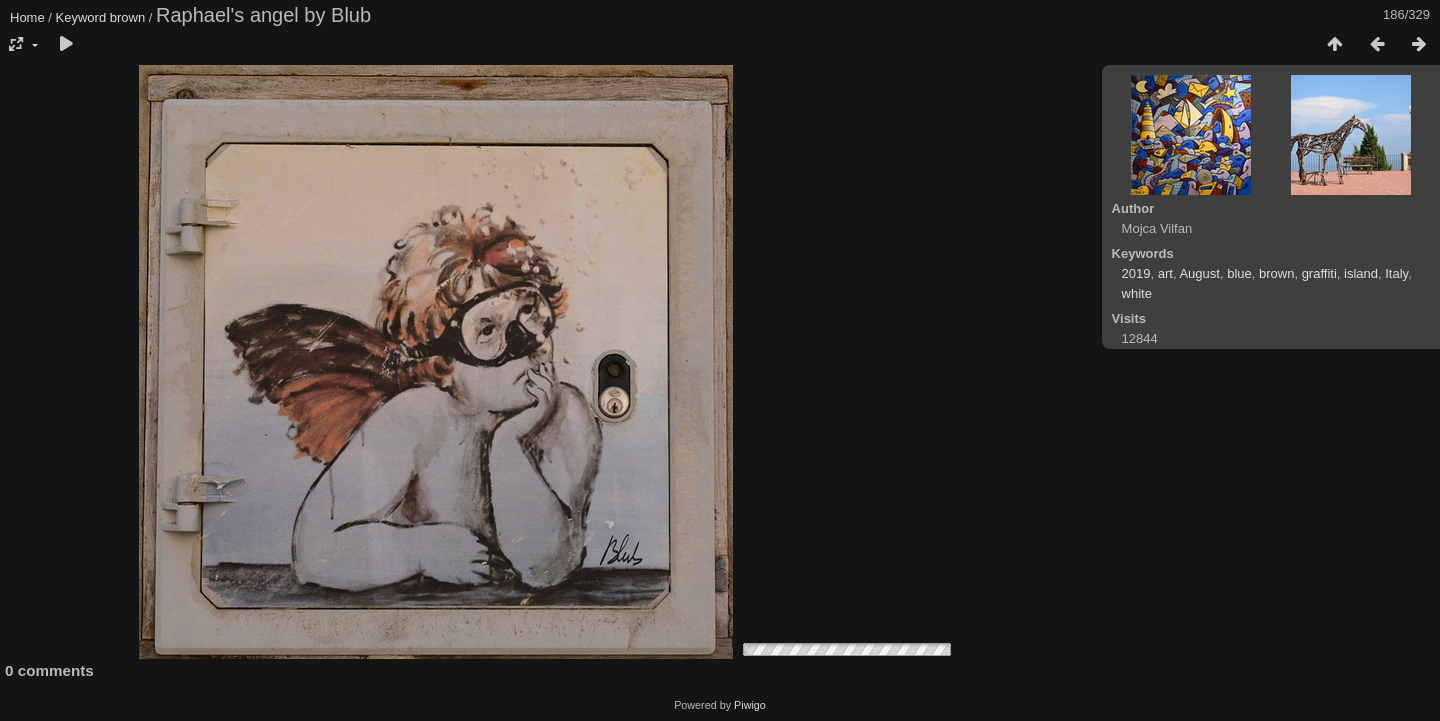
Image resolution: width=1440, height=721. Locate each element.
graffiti (1319, 273)
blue (1239, 273)
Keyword (81, 17)
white (1137, 293)
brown (127, 17)
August (1199, 273)
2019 (1136, 273)
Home (27, 17)
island (1361, 273)
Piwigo (750, 705)
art (1165, 273)
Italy (1396, 273)
